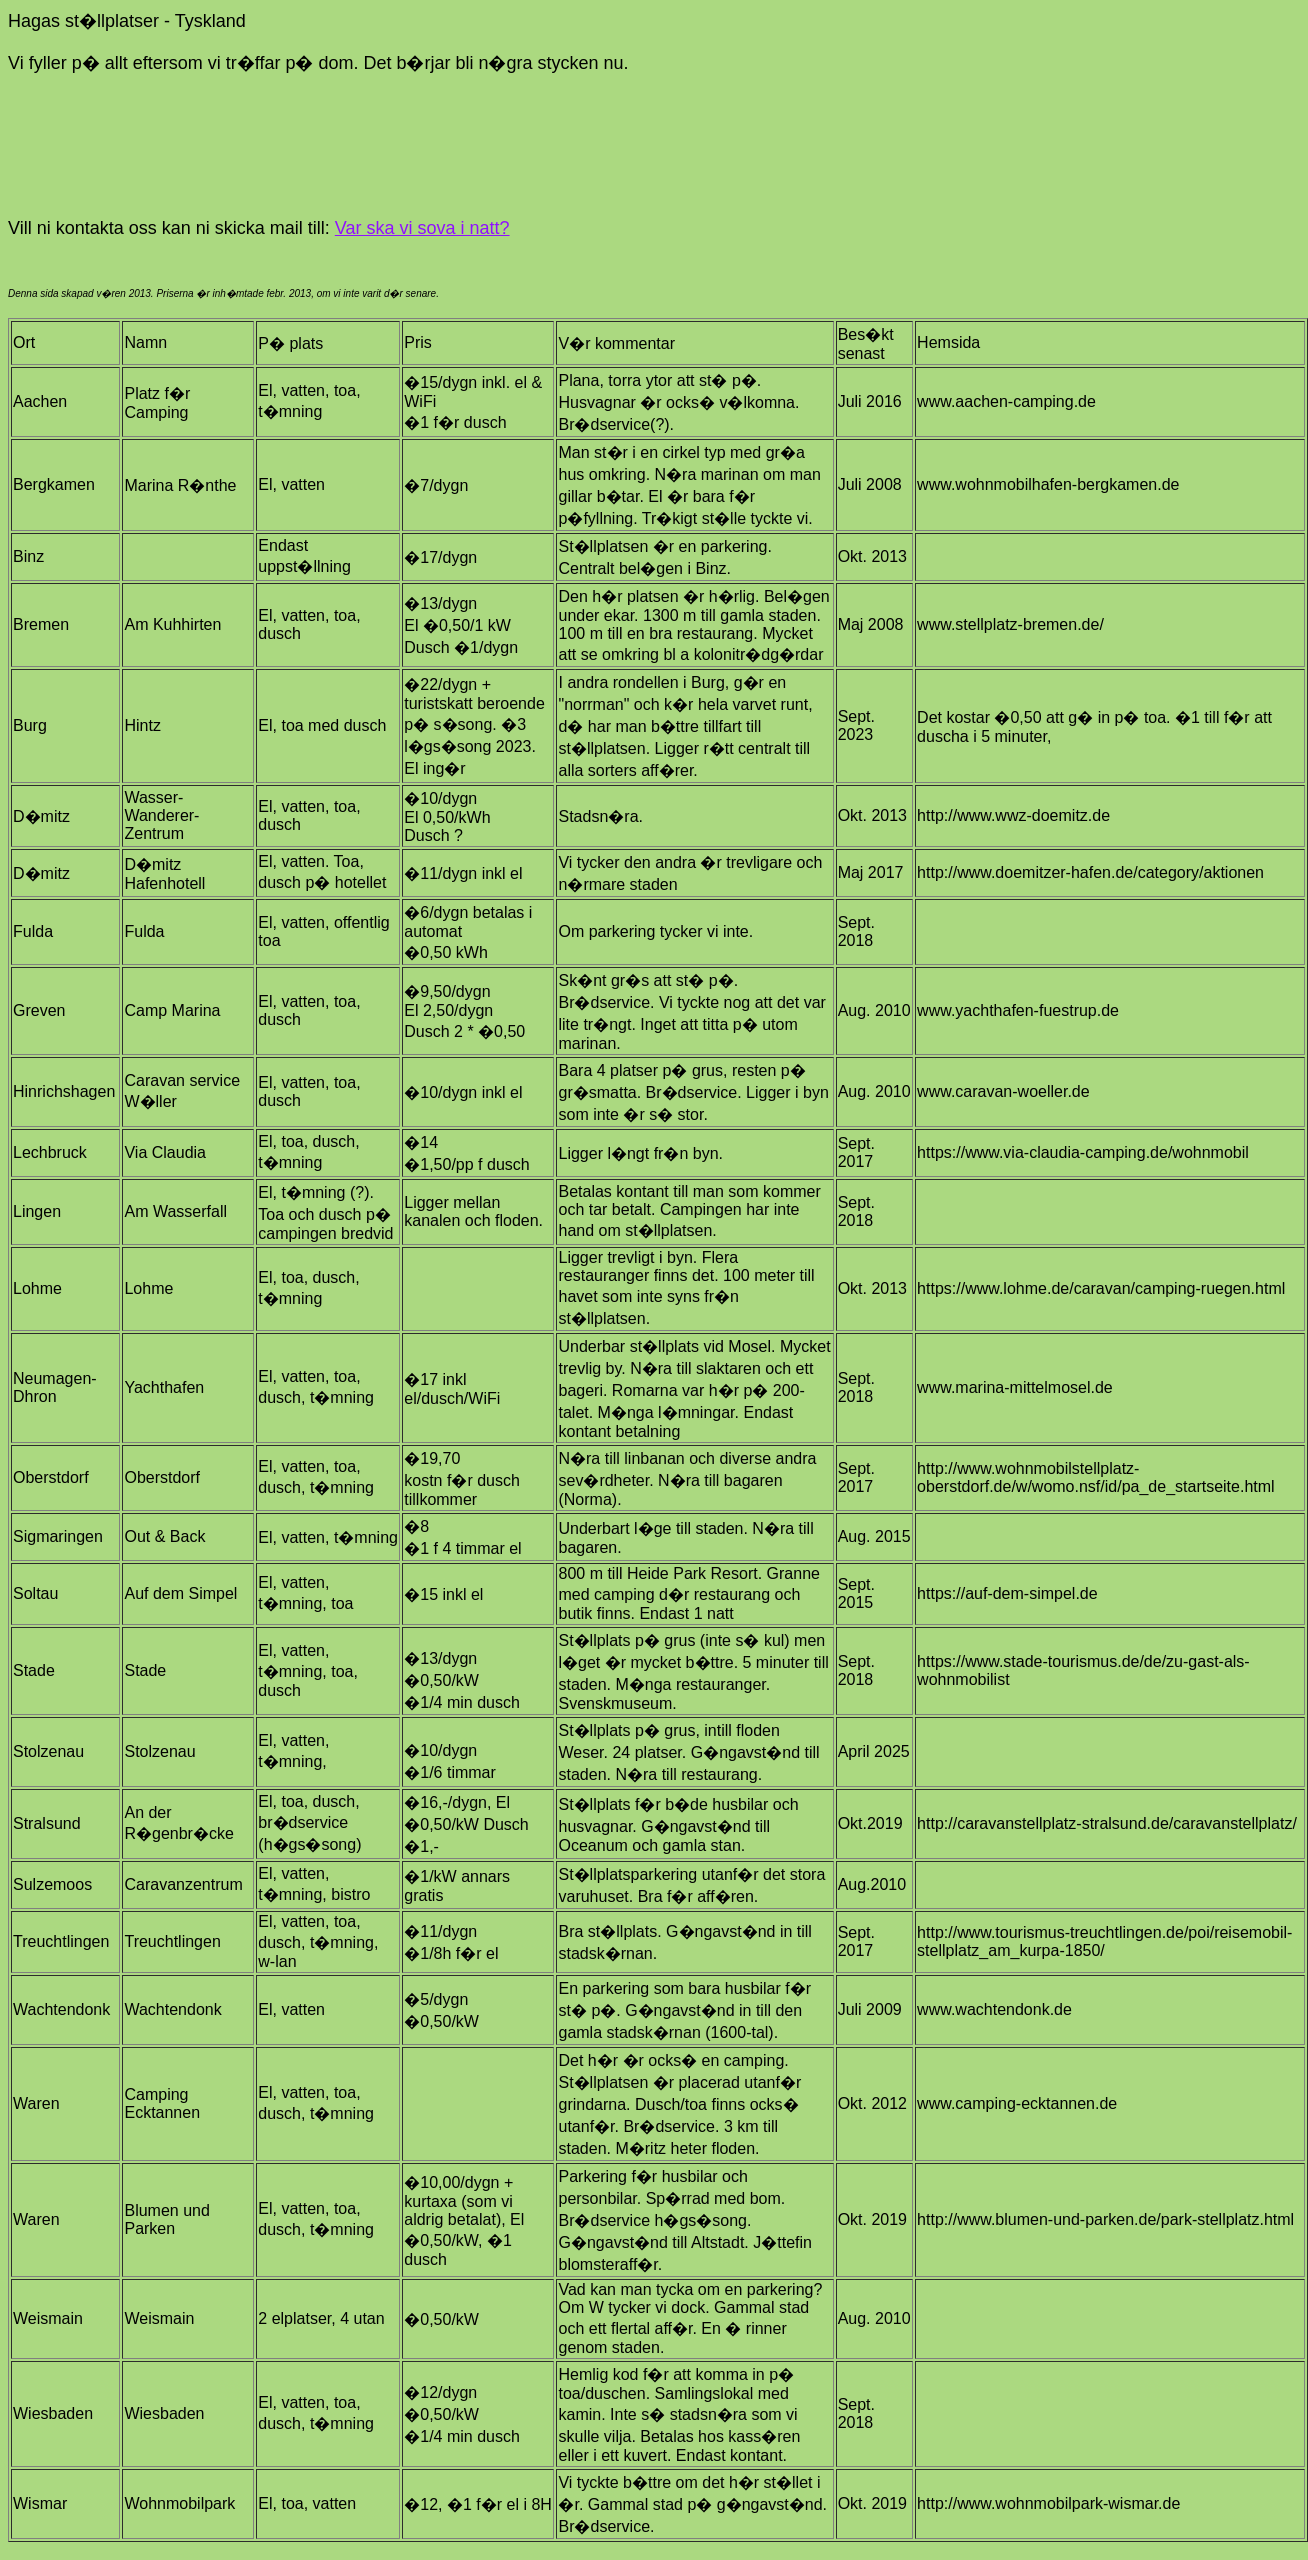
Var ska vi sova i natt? (422, 228)
